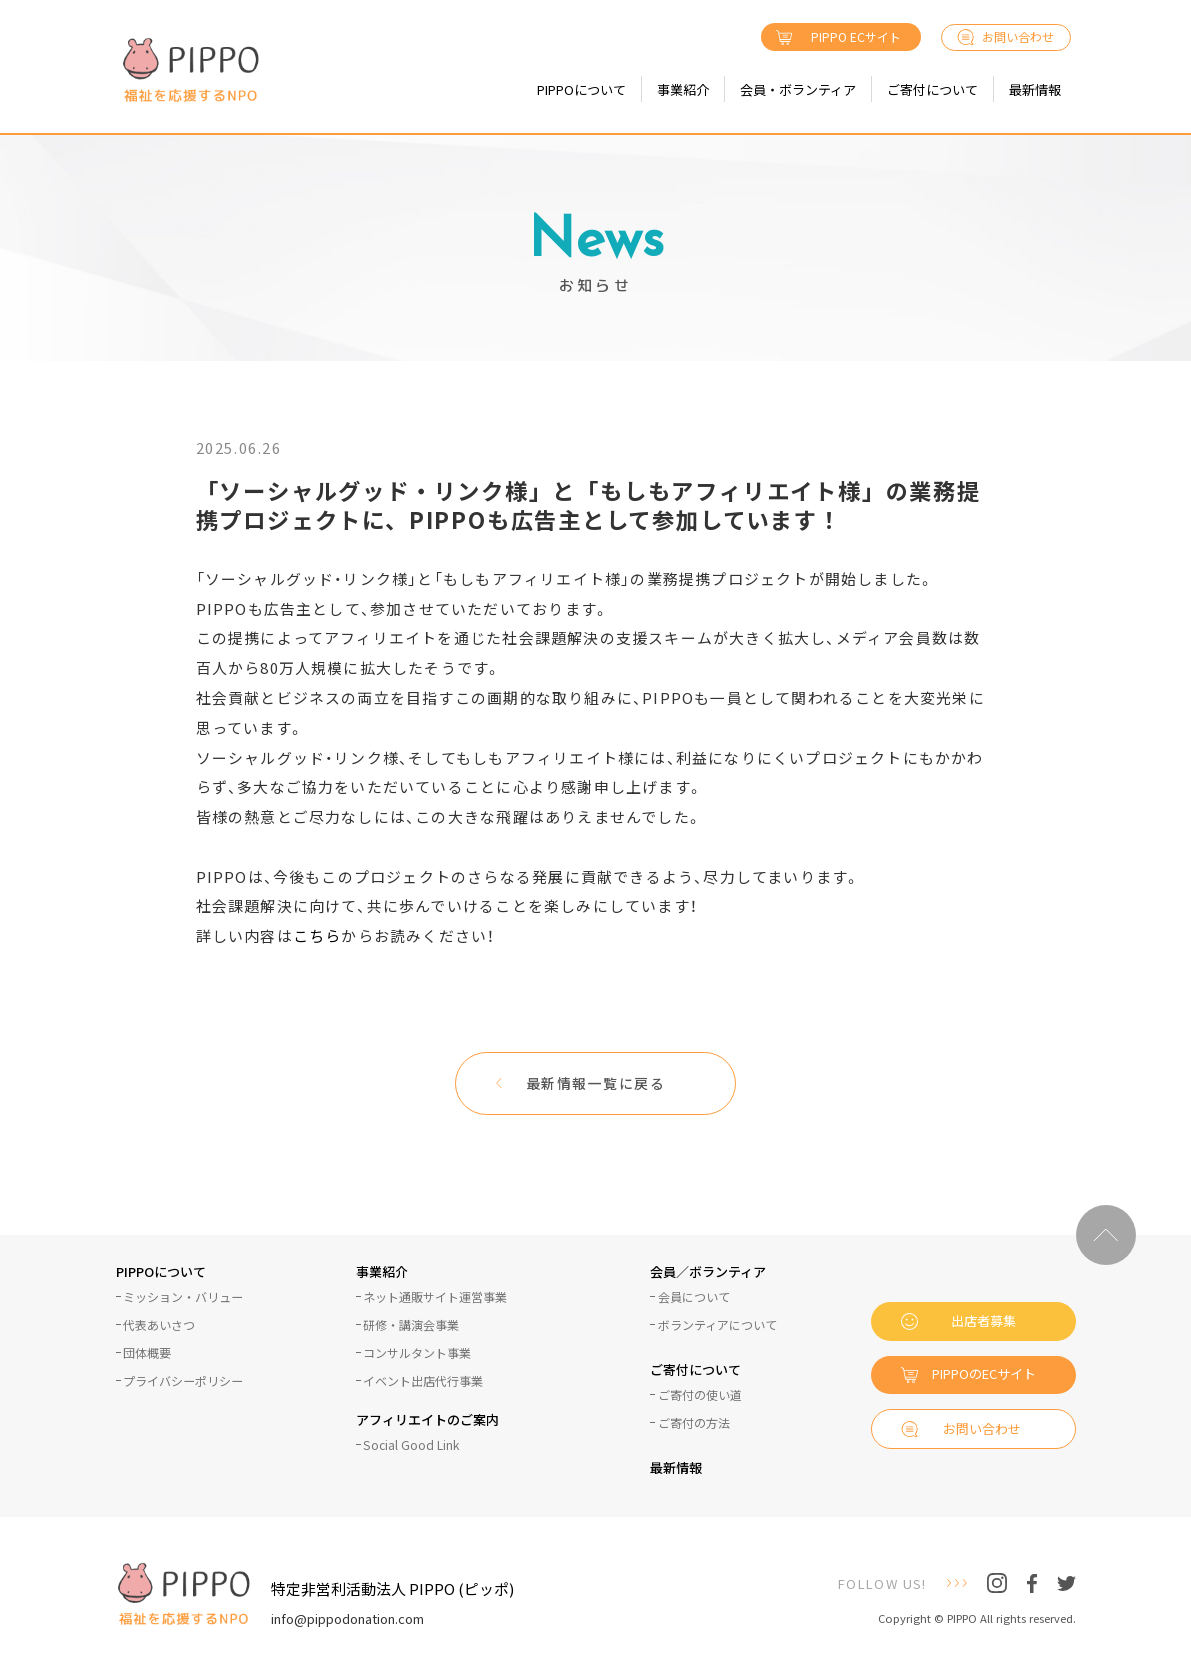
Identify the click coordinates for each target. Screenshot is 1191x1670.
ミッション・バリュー (183, 1297)
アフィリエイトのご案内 (427, 1421)
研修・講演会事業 (411, 1325)
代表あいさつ (159, 1325)
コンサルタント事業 (417, 1353)
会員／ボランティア (708, 1273)
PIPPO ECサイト (856, 36)
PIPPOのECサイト (984, 1373)
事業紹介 (683, 89)
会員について (694, 1297)
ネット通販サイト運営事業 (435, 1297)
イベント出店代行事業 (423, 1381)
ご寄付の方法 (694, 1423)
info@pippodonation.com (347, 1618)
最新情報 (1035, 89)
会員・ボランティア (798, 89)
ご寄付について (932, 89)
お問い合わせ (1018, 36)
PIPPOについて (581, 89)
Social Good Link (411, 1445)
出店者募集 (983, 1320)
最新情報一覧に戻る (596, 1083)
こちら (317, 936)
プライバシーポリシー (183, 1381)
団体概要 (147, 1353)
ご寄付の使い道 (700, 1395)
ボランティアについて (717, 1325)
